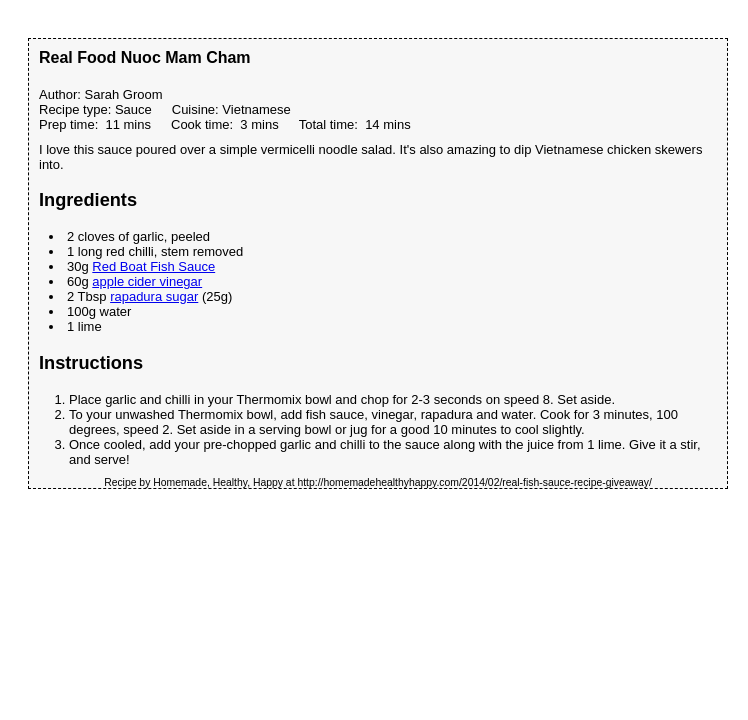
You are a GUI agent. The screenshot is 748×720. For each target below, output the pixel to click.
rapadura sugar (154, 296)
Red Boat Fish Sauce (153, 266)
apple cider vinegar (147, 281)
